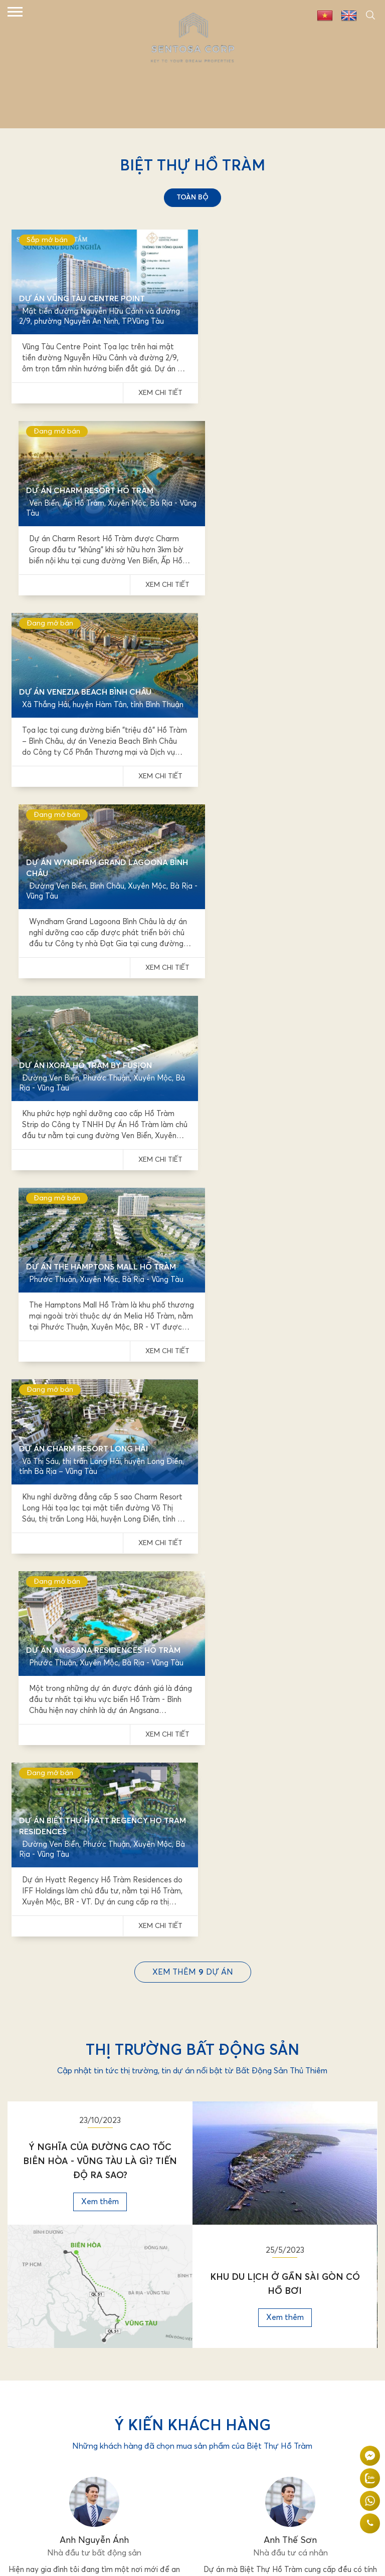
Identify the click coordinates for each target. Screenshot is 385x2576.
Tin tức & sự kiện (42, 2243)
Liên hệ (26, 2275)
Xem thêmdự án (192, 1180)
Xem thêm (100, 1409)
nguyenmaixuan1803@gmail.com (88, 2169)
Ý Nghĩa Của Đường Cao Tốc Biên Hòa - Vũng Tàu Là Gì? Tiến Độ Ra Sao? (100, 1368)
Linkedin (210, 2336)
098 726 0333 (72, 2155)
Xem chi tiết (153, 387)
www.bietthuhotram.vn (81, 2183)
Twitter (209, 2320)
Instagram (214, 2352)
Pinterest (31, 2352)
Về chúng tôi (35, 2227)
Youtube (30, 2336)
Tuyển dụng (33, 2259)
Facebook (31, 2320)
